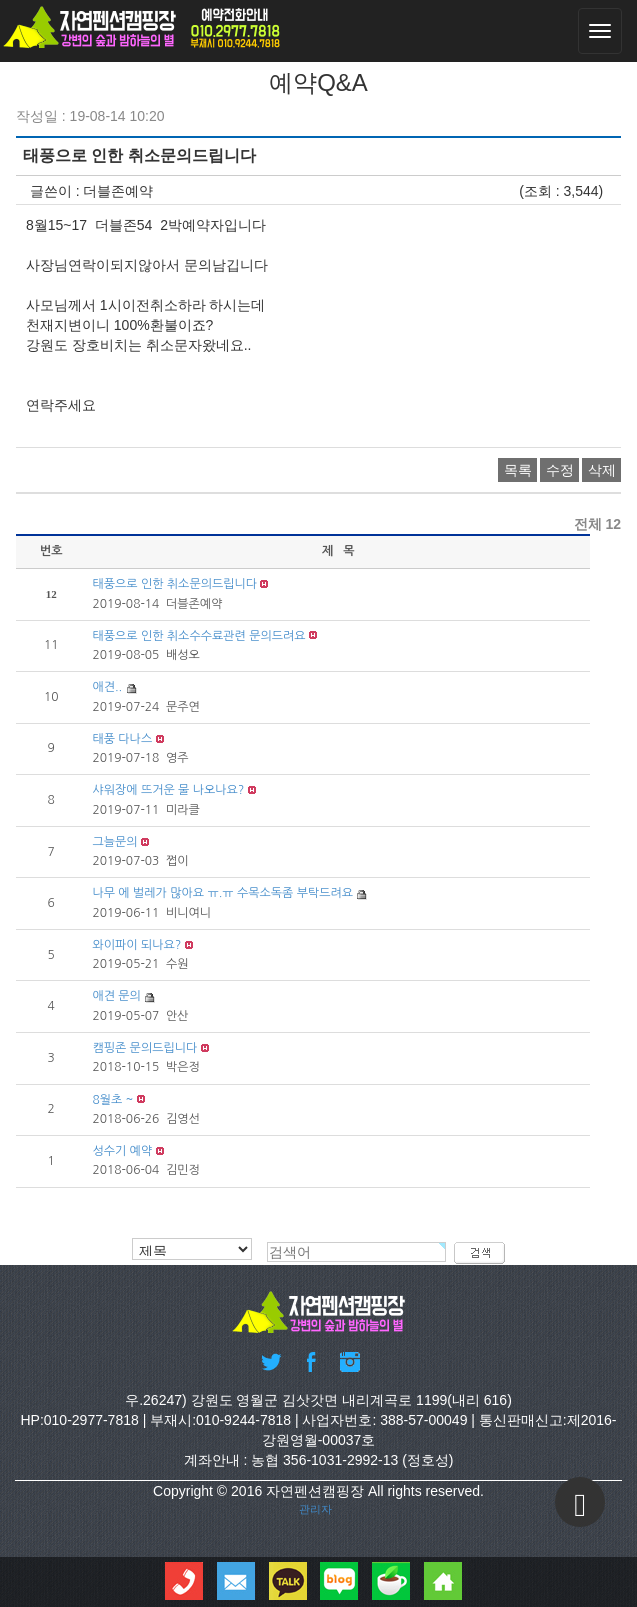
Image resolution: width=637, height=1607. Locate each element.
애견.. (107, 687)
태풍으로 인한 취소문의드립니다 (174, 584)
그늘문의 (114, 842)
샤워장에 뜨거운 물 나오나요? (168, 790)
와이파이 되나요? (136, 945)
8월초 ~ (112, 1100)
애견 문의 (116, 997)
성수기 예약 (122, 1151)
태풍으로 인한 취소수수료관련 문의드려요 (198, 636)
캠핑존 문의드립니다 (144, 1048)
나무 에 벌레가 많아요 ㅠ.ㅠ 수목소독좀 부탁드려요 (222, 894)
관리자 (315, 1508)
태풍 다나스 (122, 739)
